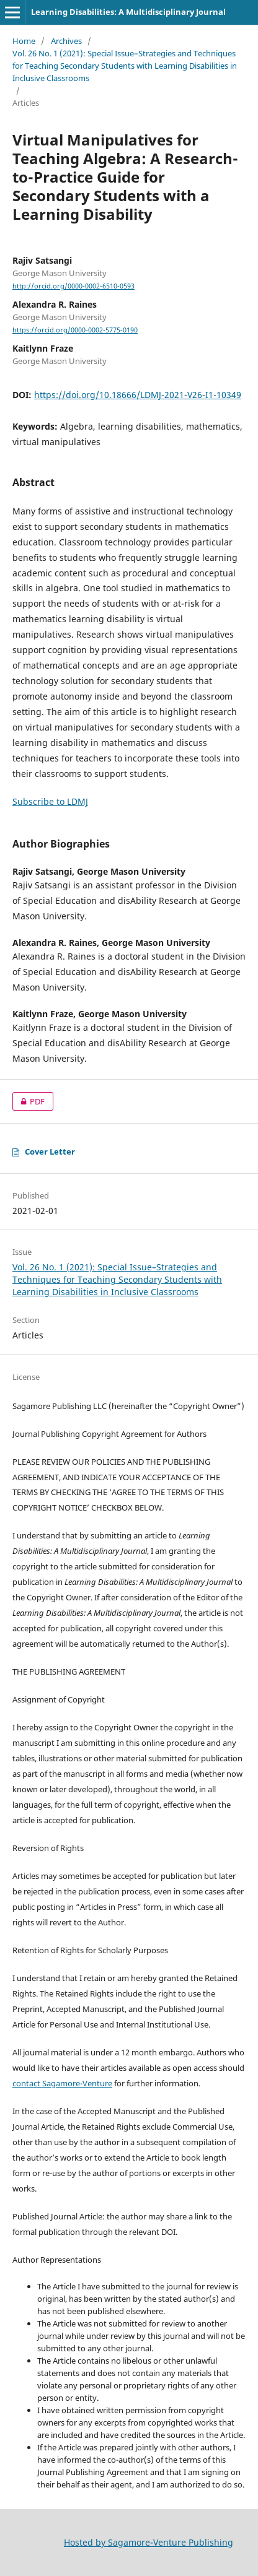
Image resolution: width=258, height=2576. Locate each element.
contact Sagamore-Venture (62, 2083)
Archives (66, 40)
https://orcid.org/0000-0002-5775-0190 (75, 330)
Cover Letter (43, 1151)
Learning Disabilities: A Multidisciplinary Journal (128, 11)
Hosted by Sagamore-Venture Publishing (148, 2542)
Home (23, 40)
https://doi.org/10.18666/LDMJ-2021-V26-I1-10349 (137, 395)
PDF (28, 1101)
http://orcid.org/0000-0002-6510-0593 (73, 286)
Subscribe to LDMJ (50, 801)
